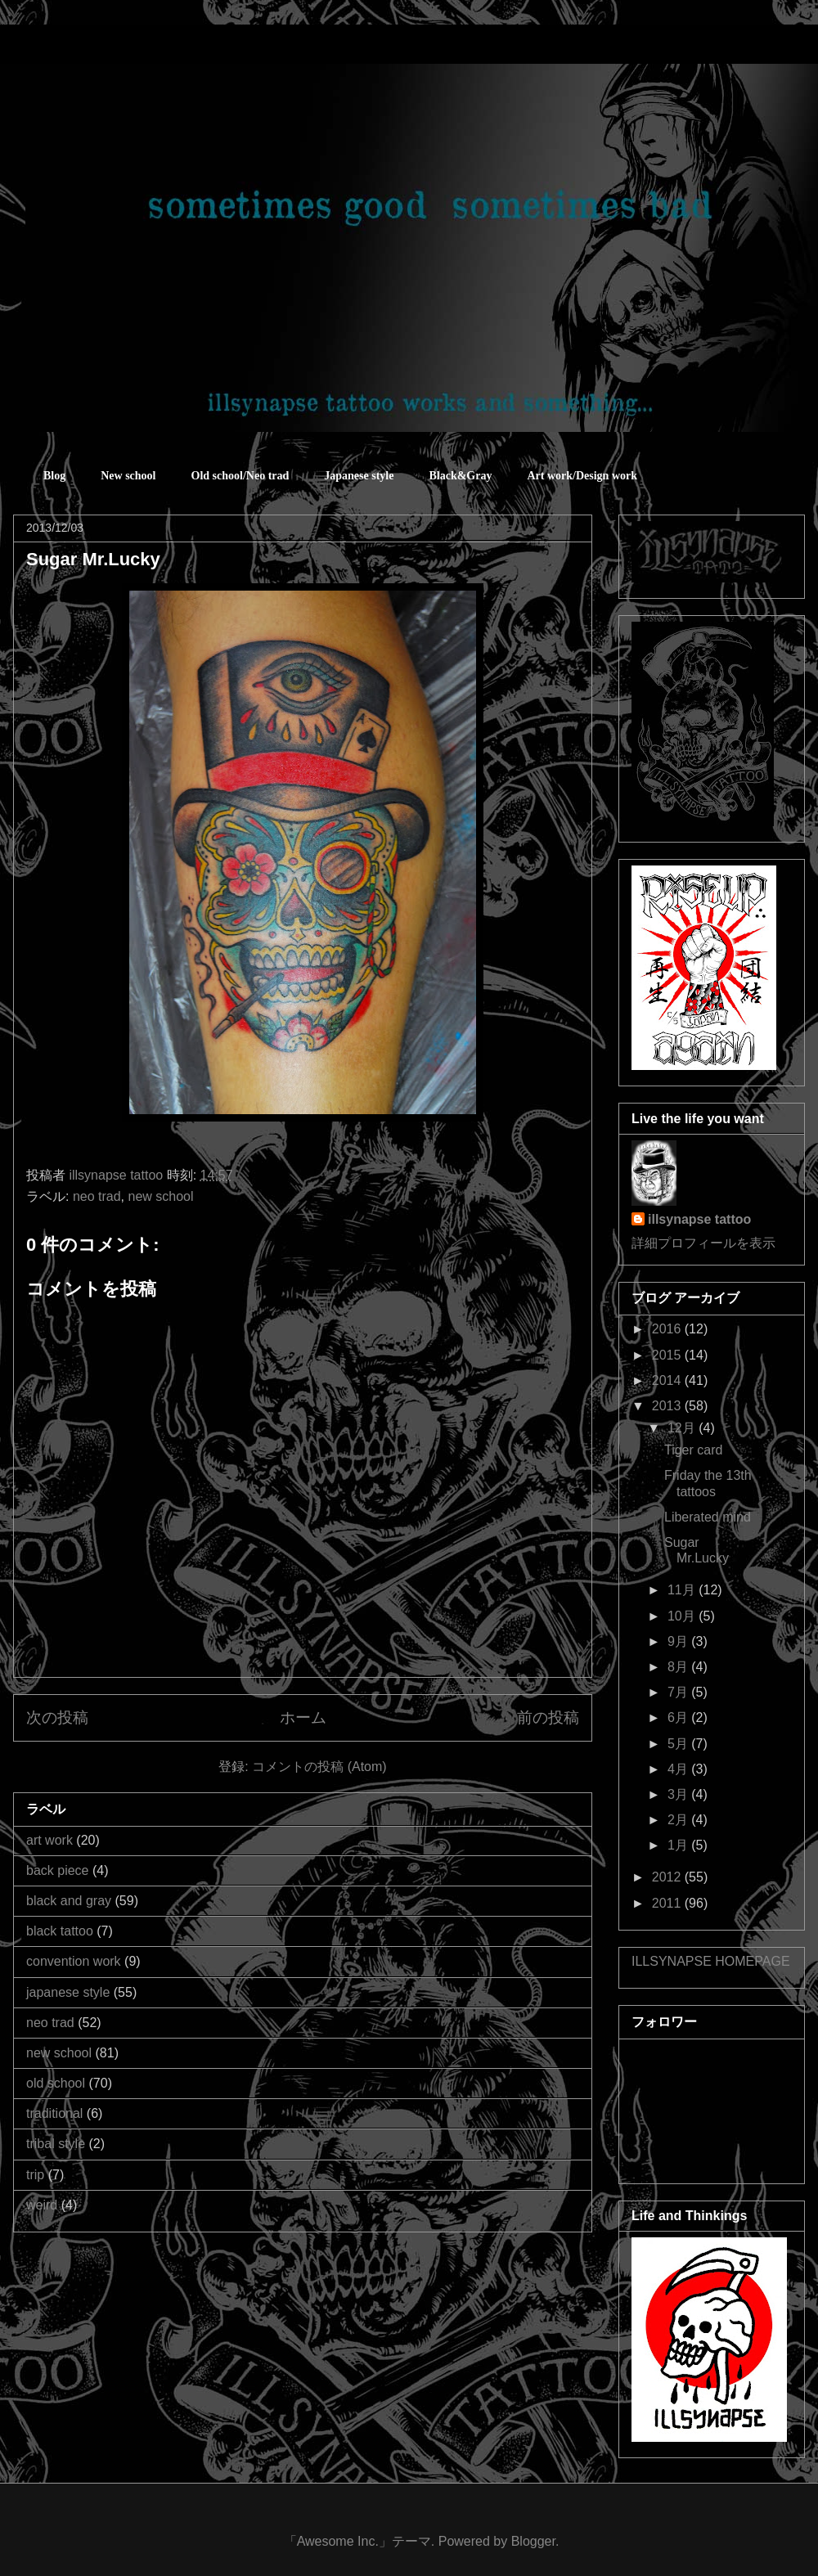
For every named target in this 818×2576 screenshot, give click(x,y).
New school (128, 476)
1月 (679, 1845)
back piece (57, 1870)
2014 (668, 1380)
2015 (668, 1355)
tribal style (55, 2144)
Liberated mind (707, 1517)
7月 (679, 1692)
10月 (683, 1616)
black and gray (68, 1901)
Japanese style (358, 476)
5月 (679, 1744)
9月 (679, 1641)
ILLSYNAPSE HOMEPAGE (710, 1961)
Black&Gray (460, 476)
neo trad (97, 1196)
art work (49, 1840)
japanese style (68, 1992)
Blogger (533, 2541)
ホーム (303, 1717)
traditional (54, 2113)
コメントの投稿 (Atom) (319, 1767)
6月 (679, 1717)
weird (41, 2205)
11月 (683, 1590)
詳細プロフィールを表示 (703, 1243)
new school (161, 1196)
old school (55, 2083)
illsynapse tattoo (699, 1219)
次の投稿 (57, 1717)
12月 (683, 1428)
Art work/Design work (582, 476)
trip (35, 2175)
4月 (679, 1769)
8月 (679, 1667)
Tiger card (693, 1450)
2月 (679, 1820)
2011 (668, 1903)
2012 (668, 1877)
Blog (54, 476)
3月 (679, 1794)
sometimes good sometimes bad (86, 49)
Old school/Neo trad (240, 476)
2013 (668, 1406)
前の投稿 (548, 1717)
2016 (668, 1329)
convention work (73, 1961)
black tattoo (59, 1931)
